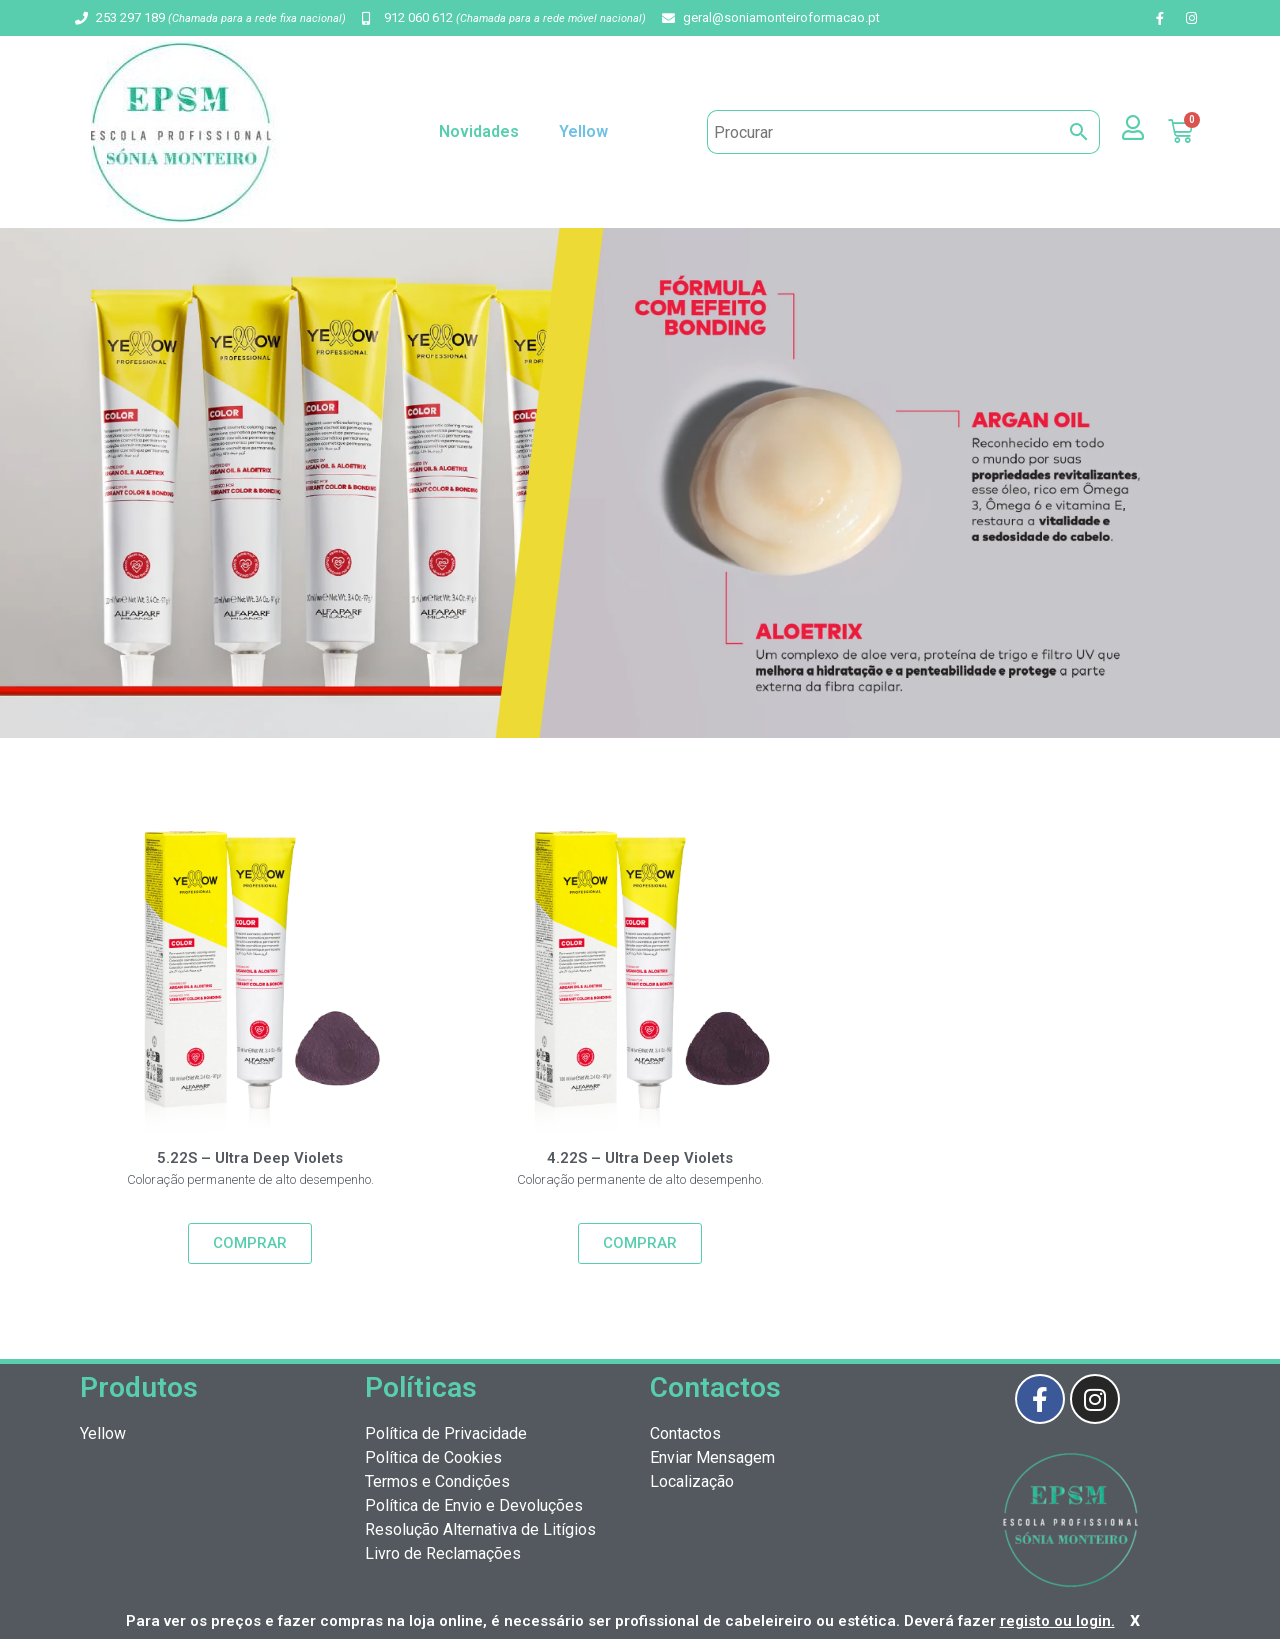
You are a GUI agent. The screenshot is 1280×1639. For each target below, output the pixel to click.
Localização (692, 1481)
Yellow (588, 132)
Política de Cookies (433, 1457)
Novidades (479, 131)
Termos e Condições (437, 1481)
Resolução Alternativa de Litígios (480, 1529)
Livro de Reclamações (443, 1553)
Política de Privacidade (446, 1433)
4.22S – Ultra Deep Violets (640, 1158)
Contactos (685, 1433)
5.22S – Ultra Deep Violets (250, 1158)
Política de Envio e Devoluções (474, 1505)
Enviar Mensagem (712, 1457)
